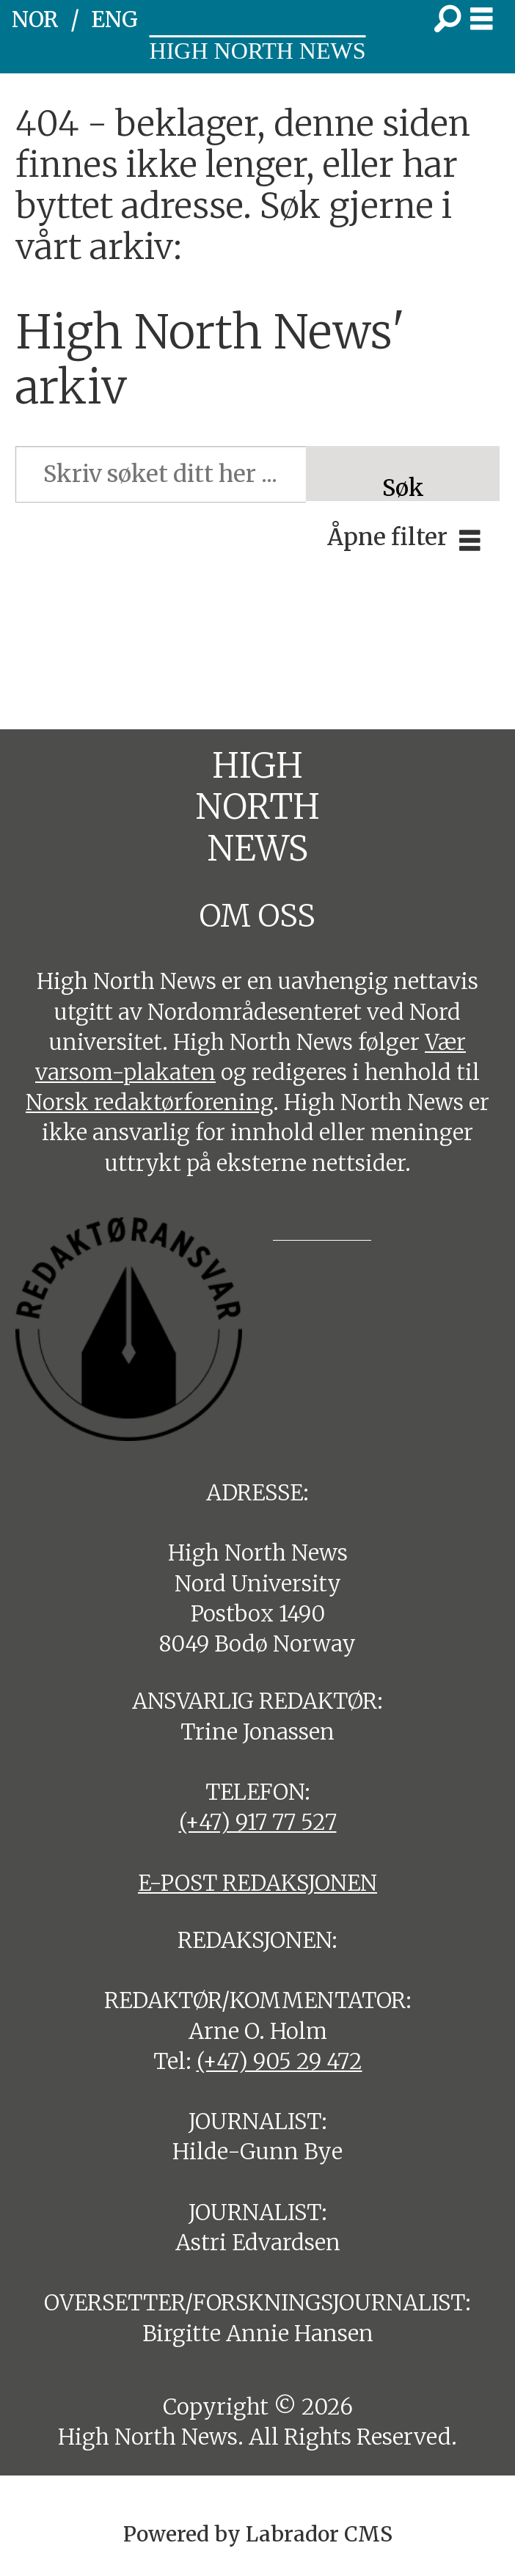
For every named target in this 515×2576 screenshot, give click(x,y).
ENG (114, 19)
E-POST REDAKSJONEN (257, 1883)
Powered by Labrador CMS (257, 2534)
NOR (35, 19)
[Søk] (447, 19)
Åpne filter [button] (387, 537)
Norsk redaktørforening (149, 1102)
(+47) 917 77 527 (258, 1822)
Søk (403, 487)
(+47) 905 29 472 (279, 2061)
